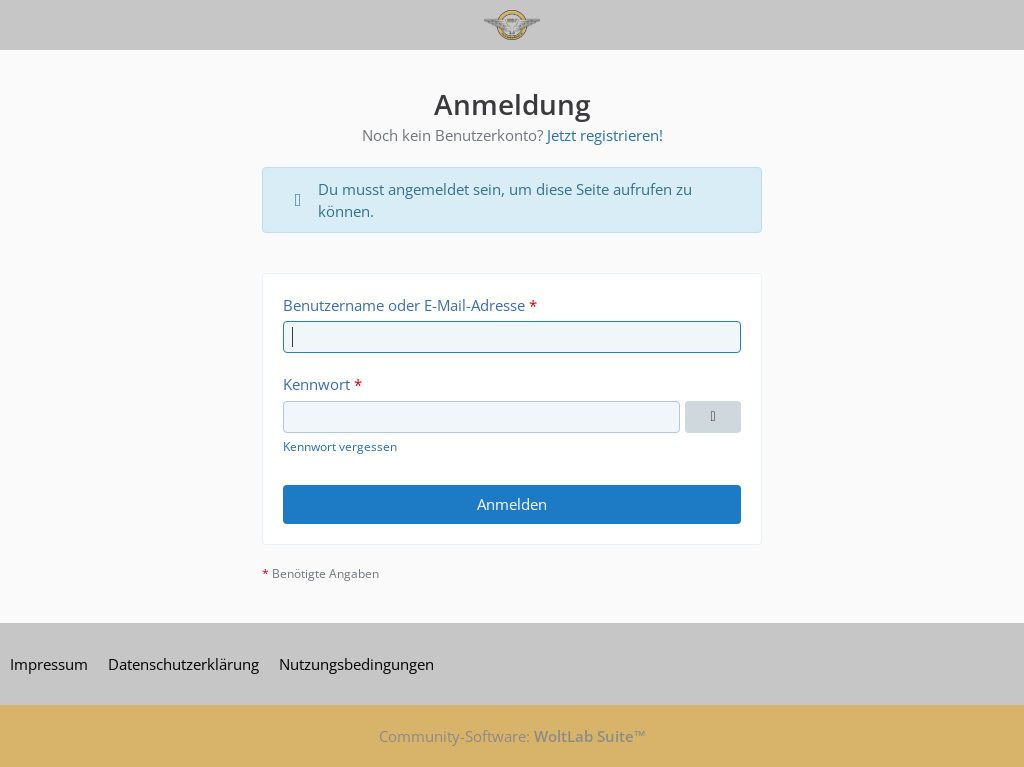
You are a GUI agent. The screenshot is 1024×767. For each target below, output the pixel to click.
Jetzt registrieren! (605, 135)
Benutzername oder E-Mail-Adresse (404, 305)
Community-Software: (512, 736)
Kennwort (316, 384)
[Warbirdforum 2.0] (511, 25)
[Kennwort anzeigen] (713, 417)
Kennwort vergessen (340, 446)
